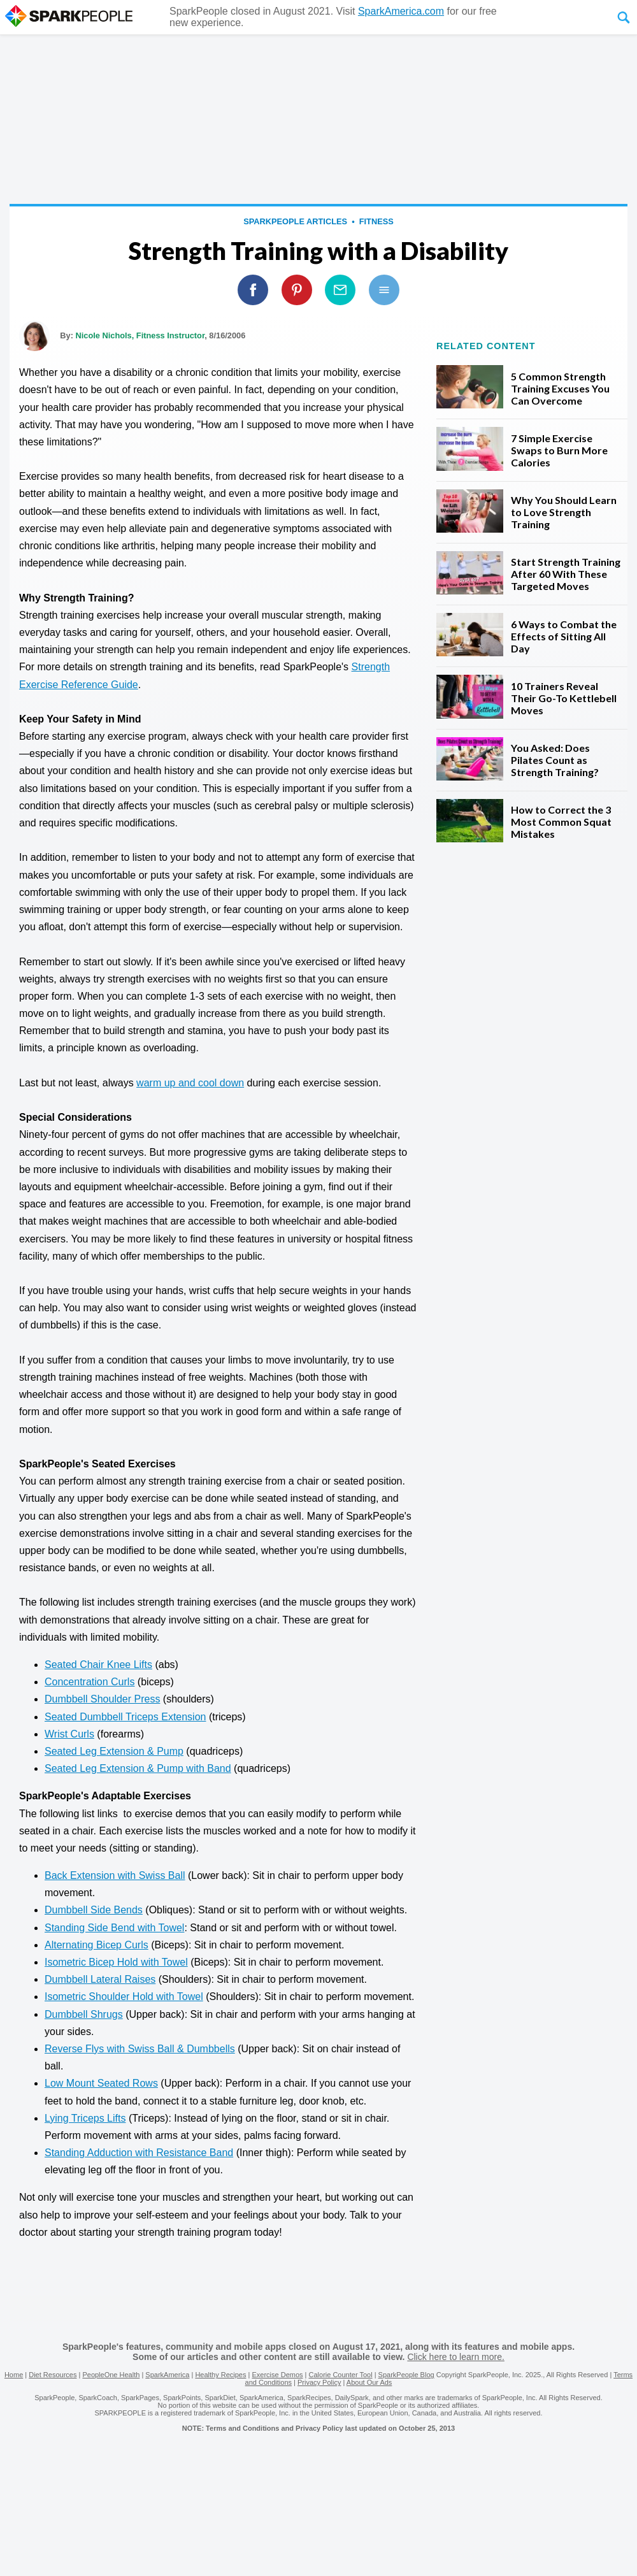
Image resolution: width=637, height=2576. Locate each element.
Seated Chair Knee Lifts (98, 1664)
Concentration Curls (89, 1681)
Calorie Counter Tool (341, 2374)
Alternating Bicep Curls (96, 1944)
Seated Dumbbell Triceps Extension (125, 1716)
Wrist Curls (69, 1734)
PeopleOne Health (111, 2374)
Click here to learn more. (456, 2357)
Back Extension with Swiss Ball (115, 1875)
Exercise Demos (277, 2374)
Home (13, 2374)
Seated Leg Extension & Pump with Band (138, 1768)
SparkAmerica (167, 2374)
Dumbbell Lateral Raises (100, 1979)
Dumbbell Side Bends (94, 1909)
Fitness (376, 221)
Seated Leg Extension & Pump (114, 1751)
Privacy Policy (319, 2382)
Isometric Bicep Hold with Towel (116, 1962)
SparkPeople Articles (295, 221)
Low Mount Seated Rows (101, 2083)
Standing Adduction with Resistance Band (139, 2152)
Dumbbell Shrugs (84, 2014)
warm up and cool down (190, 1082)
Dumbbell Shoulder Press (102, 1699)
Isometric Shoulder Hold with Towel (124, 1996)
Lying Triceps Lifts (85, 2118)
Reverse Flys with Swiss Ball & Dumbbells (140, 2048)
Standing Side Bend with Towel (114, 1927)
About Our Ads (369, 2382)
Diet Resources (52, 2374)
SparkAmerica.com (401, 11)
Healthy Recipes (220, 2374)
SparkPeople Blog (406, 2374)
